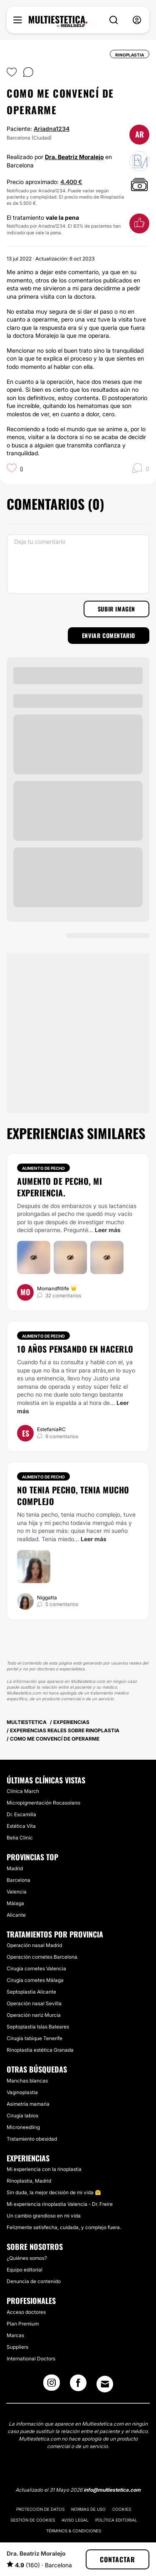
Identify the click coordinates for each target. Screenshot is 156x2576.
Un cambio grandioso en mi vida (44, 2216)
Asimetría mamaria (28, 2104)
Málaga (15, 1903)
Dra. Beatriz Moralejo (74, 156)
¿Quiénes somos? (27, 2258)
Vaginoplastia (22, 2092)
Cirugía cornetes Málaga (35, 1980)
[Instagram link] (51, 2385)
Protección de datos (40, 2509)
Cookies (121, 2509)
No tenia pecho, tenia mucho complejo (73, 1495)
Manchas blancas (27, 2080)
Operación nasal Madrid (34, 1945)
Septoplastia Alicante (31, 1992)
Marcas (15, 2335)
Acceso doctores (26, 2312)
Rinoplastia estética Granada (40, 2050)
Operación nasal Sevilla (34, 2003)
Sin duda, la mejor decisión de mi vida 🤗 (54, 2192)
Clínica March (23, 1791)
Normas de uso (88, 2509)
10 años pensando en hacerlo (75, 1349)
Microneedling (23, 2127)
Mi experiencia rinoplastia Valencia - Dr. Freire (60, 2204)
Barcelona (18, 1880)
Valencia (17, 1891)
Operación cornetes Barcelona (42, 1957)
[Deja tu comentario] (78, 564)
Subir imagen (116, 608)
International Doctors (31, 2358)
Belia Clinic (20, 1837)
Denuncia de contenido (34, 2281)
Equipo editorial (24, 2270)
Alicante (16, 1915)
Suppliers (17, 2347)
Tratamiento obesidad (32, 2139)
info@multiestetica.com (112, 2490)
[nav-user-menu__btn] (136, 20)
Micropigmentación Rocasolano (43, 1803)
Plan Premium (23, 2324)
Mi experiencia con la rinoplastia (44, 2169)
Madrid (15, 1868)
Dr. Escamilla (21, 1814)
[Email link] (105, 2384)
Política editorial (116, 2519)
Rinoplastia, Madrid (29, 2181)
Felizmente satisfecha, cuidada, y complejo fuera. (64, 2227)
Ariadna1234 (51, 128)
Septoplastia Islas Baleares (38, 2026)
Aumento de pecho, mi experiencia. (59, 1187)
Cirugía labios (22, 2115)
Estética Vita (21, 1826)
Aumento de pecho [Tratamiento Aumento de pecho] (43, 1168)
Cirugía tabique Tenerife (34, 2038)
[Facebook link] (78, 2385)
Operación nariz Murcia (34, 2015)
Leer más (108, 1229)
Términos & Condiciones (73, 2530)
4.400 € (71, 181)
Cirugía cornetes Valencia (36, 1968)
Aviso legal (75, 2519)
